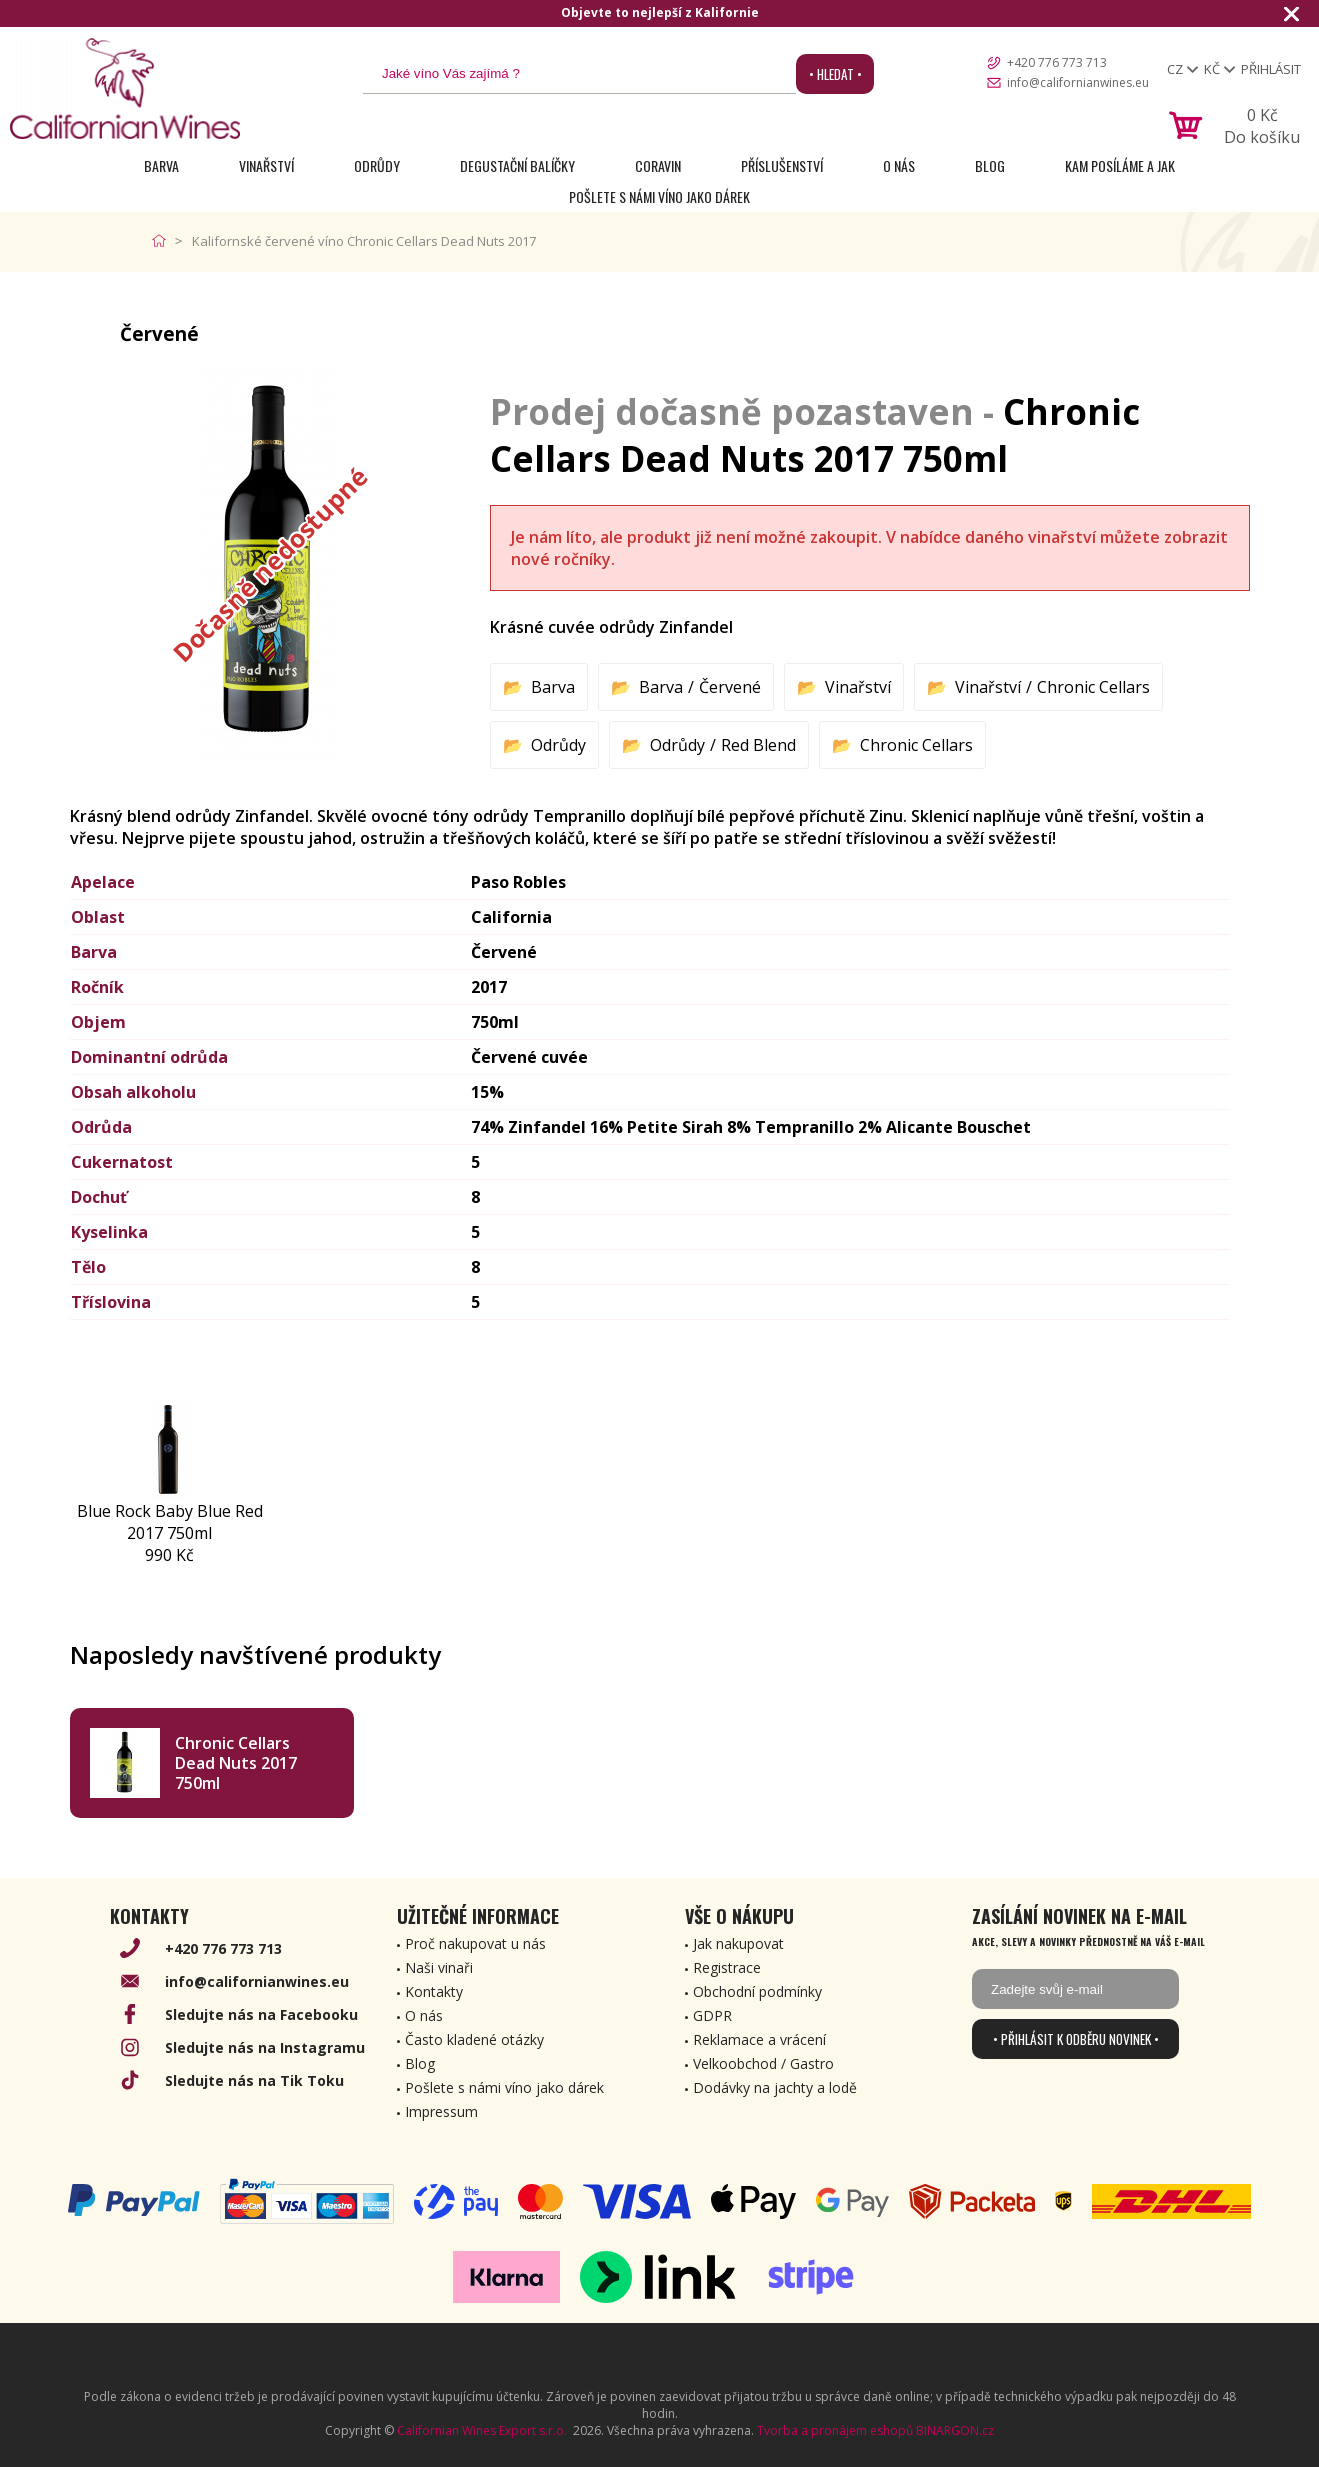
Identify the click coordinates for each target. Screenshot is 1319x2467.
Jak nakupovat (738, 1943)
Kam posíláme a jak (1120, 165)
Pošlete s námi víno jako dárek (659, 196)
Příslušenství (782, 165)
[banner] (125, 88)
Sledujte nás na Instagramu (265, 2047)
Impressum (441, 2111)
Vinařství (266, 165)
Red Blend (758, 745)
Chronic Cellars (1093, 687)
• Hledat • (835, 74)
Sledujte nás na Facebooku (261, 2014)
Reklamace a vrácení (759, 2039)
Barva (161, 165)
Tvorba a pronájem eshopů (835, 2430)
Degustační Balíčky (517, 165)
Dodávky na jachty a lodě (775, 2087)
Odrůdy (377, 165)
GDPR (712, 2015)
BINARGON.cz (955, 2430)
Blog (990, 165)
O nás (899, 165)
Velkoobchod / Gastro (763, 2063)
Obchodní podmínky (757, 1991)
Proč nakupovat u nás (475, 1943)
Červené (730, 687)
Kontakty (434, 1991)
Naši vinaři (439, 1967)
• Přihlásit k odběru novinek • (1076, 2039)
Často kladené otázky (474, 2039)
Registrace (727, 1967)
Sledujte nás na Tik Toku (254, 2080)
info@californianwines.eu (1078, 82)
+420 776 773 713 (1057, 62)
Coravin (658, 165)
